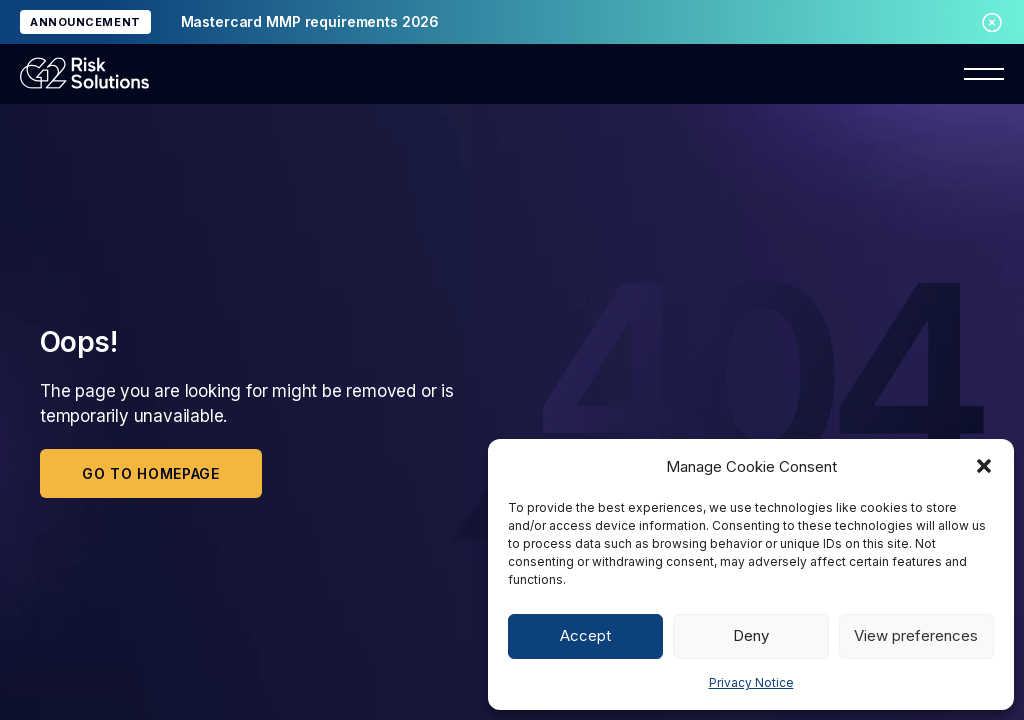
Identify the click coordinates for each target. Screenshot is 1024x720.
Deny (751, 635)
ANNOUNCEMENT (85, 22)
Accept (585, 635)
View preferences (916, 635)
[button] (984, 466)
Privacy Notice (751, 682)
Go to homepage (151, 473)
